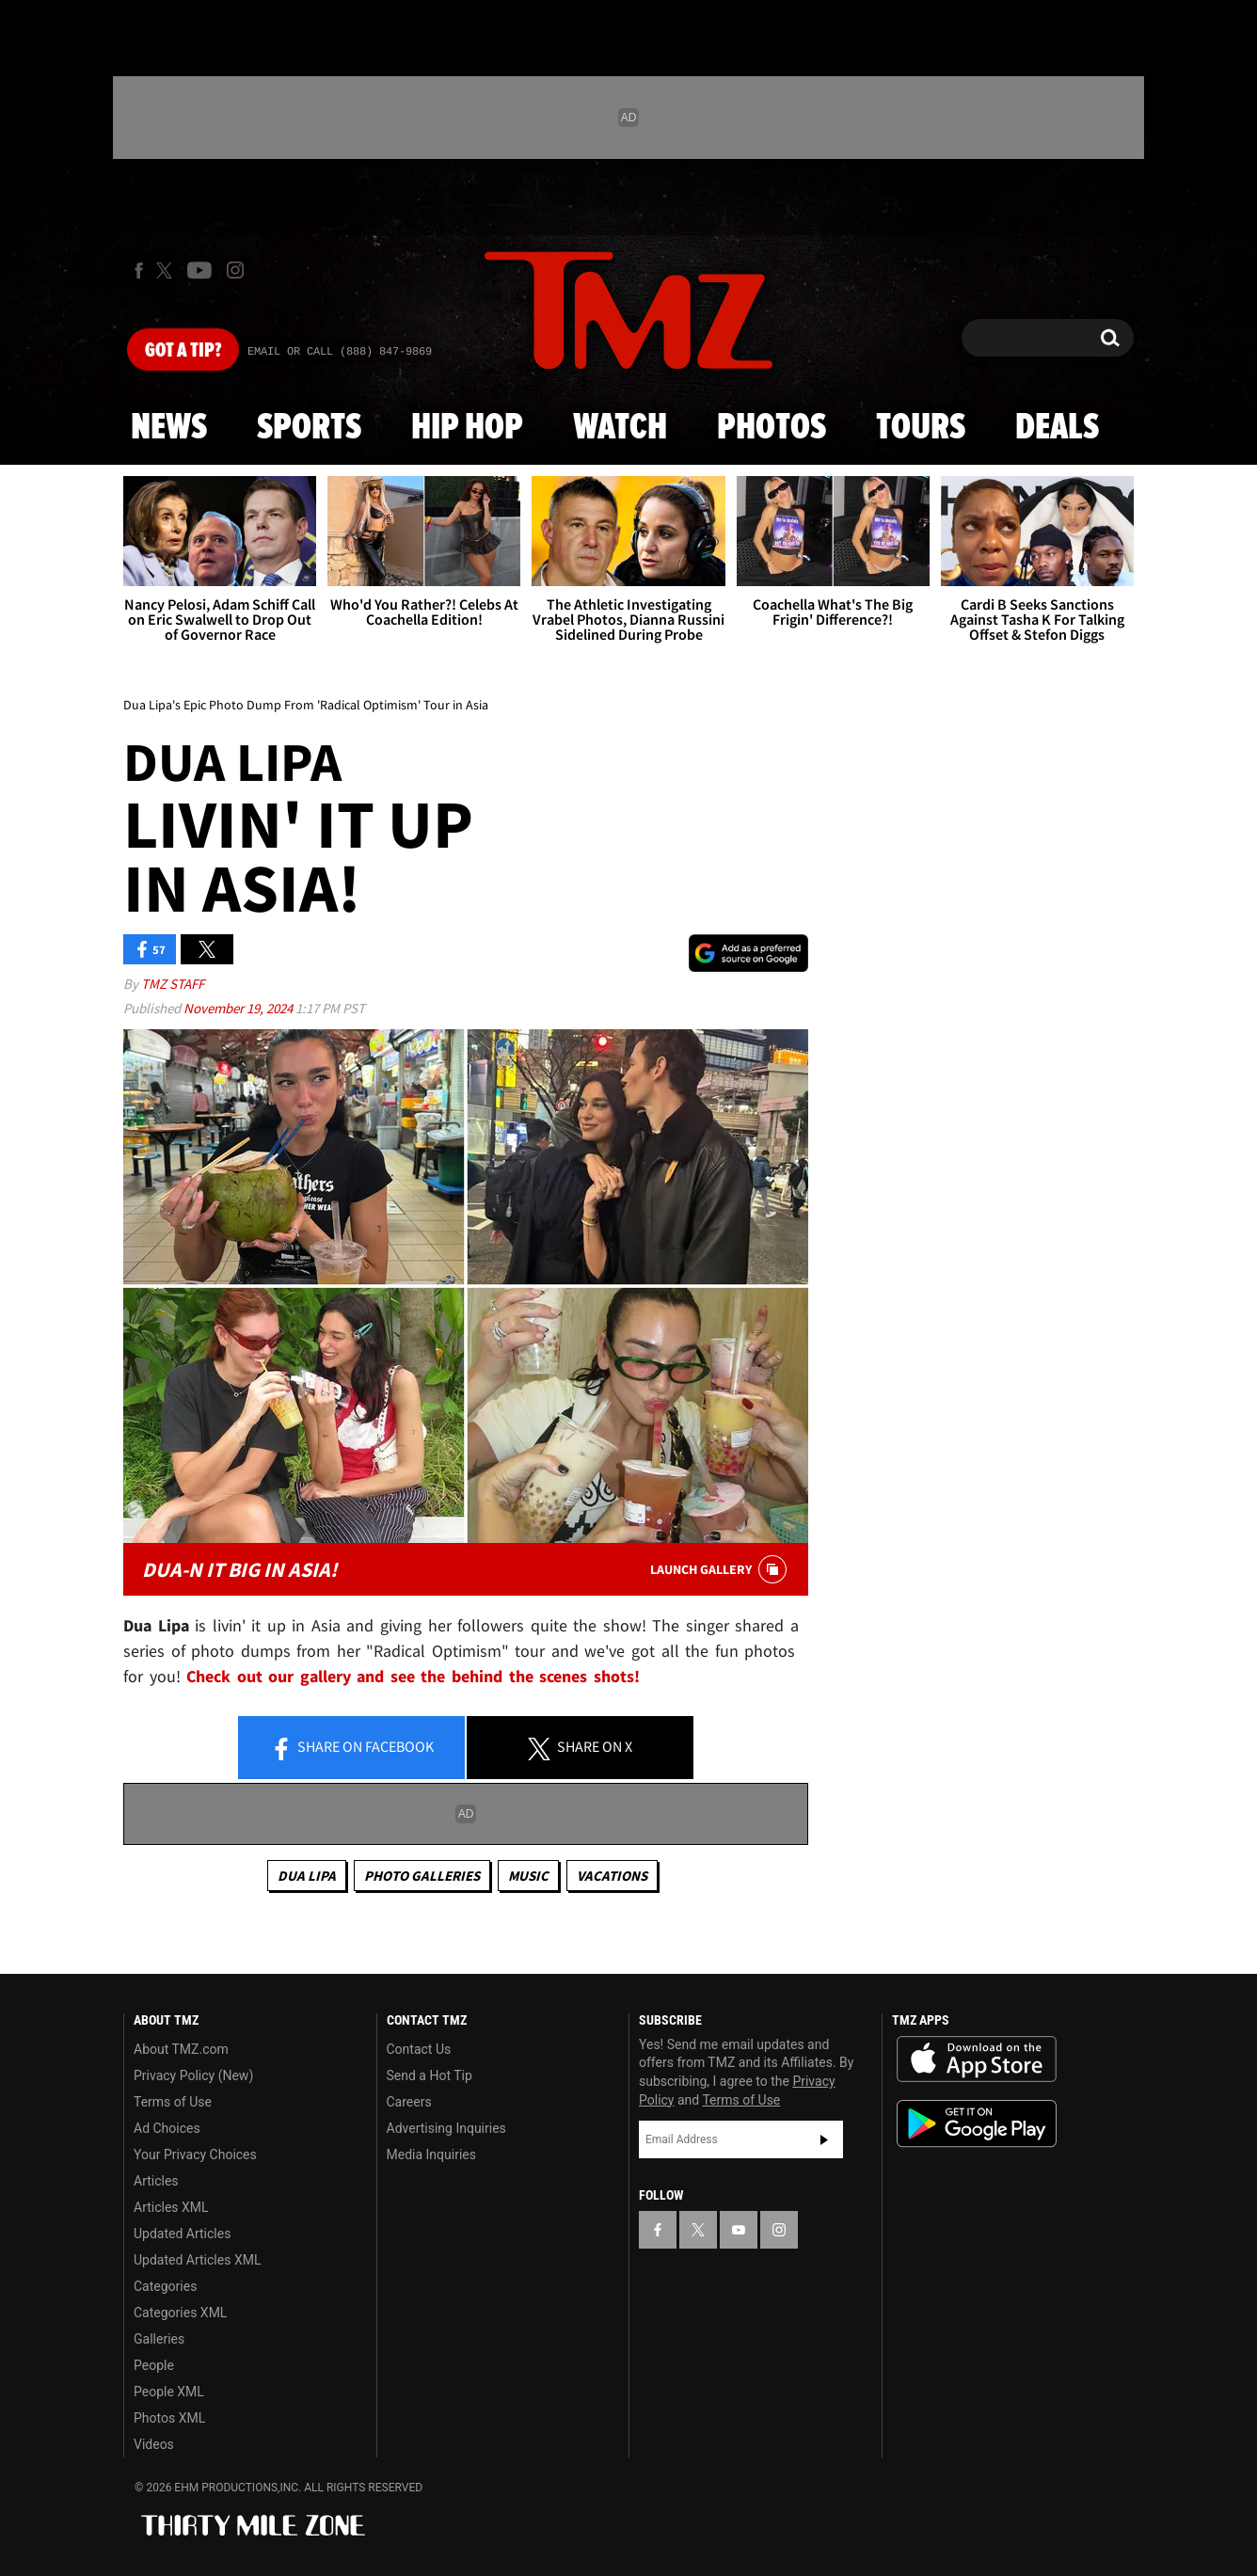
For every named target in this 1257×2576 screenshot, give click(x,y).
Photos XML (169, 2417)
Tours (920, 428)
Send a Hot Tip (429, 2075)
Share (352, 1748)
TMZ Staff (172, 984)
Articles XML (171, 2207)
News (169, 428)
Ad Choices (167, 2128)
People (154, 2365)
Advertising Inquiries (446, 2128)
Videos (154, 2444)
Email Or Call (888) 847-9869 (339, 351)
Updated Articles (182, 2233)
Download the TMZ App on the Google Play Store (977, 2124)
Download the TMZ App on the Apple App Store (977, 2059)
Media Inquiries (431, 2154)
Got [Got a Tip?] (183, 351)
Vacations (612, 1875)
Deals (1057, 428)
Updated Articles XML (197, 2259)
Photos (771, 428)
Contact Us (419, 2049)
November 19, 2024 (239, 1008)
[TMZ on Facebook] (138, 270)
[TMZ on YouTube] (738, 2230)
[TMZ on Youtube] (199, 270)
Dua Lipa (307, 1875)
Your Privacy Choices (195, 2154)
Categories (165, 2286)
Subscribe (824, 2139)
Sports (309, 428)
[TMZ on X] (167, 270)
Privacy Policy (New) (193, 2075)
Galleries (159, 2338)
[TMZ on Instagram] (235, 270)
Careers (409, 2101)
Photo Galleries (422, 1875)
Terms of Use (173, 2101)
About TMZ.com (181, 2049)
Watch (620, 428)
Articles (156, 2180)
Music (528, 1875)
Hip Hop (467, 428)
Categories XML (180, 2312)
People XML (169, 2391)
